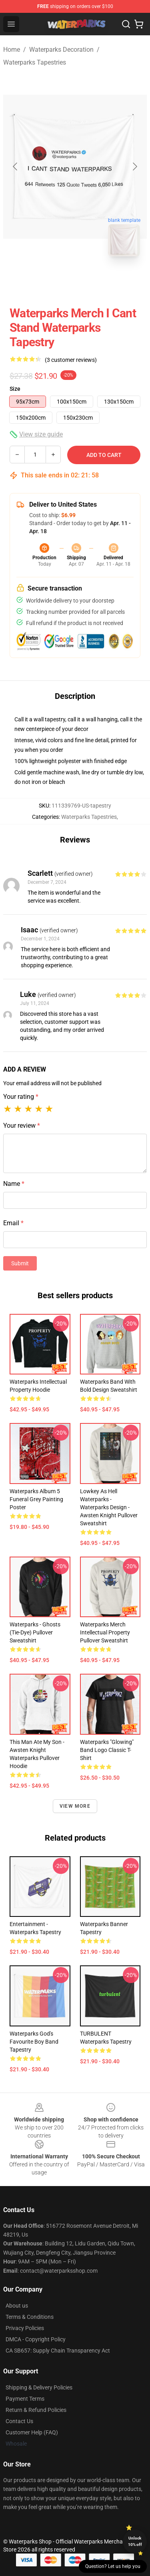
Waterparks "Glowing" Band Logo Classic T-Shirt (107, 1750)
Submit (20, 1263)
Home (11, 49)
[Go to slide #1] (54, 280)
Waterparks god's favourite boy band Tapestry (34, 2041)
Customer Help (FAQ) (32, 2432)
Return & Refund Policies (36, 2410)
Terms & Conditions (30, 2317)
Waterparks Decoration (61, 49)
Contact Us (19, 2421)
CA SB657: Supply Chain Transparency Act (58, 2350)
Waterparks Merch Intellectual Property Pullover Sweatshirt (105, 1632)
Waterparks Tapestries (34, 62)
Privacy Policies (25, 2328)
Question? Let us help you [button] (112, 2566)
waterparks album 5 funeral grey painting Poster (36, 1499)
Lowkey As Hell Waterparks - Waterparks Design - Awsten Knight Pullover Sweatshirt (109, 1507)
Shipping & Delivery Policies (39, 2387)
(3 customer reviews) (71, 360)
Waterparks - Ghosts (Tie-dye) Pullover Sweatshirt (35, 1632)
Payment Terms (25, 2398)
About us (17, 2305)
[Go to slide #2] (96, 280)
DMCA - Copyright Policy (36, 2339)
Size (15, 389)
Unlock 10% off (135, 2541)
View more (75, 1806)
